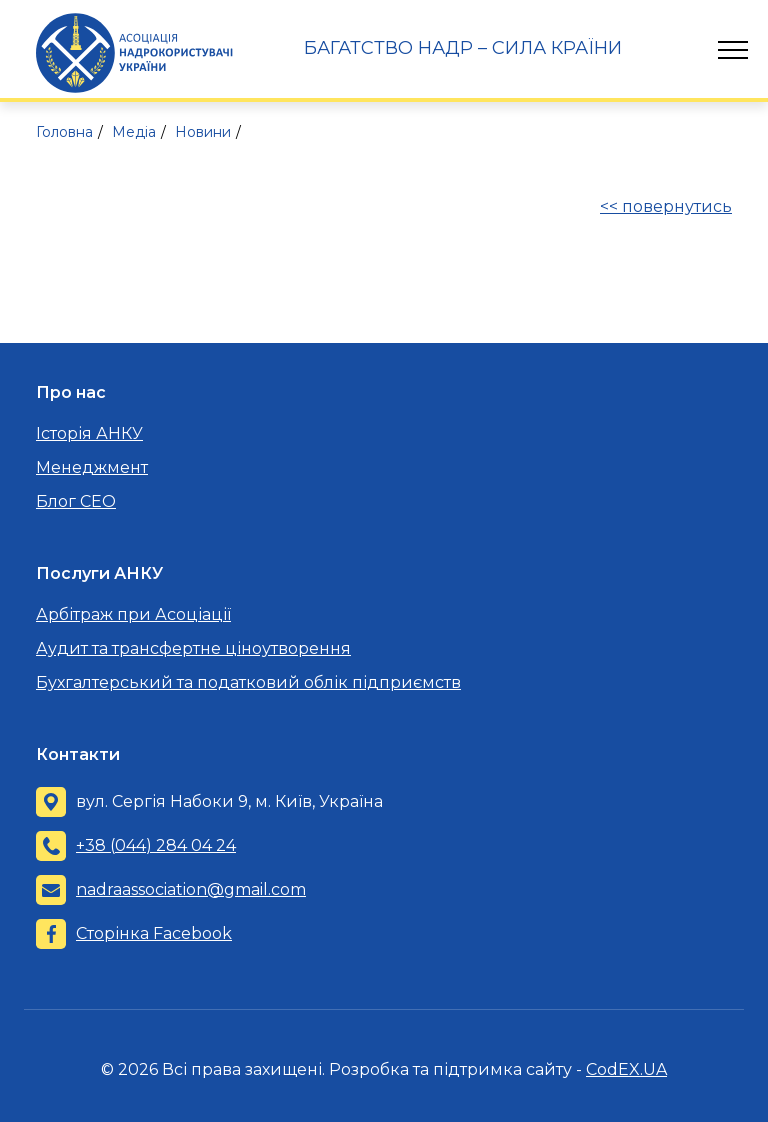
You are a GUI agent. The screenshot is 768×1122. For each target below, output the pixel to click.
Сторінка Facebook (154, 933)
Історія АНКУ (89, 433)
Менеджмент (92, 467)
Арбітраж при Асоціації (133, 614)
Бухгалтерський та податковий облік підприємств (248, 682)
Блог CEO (76, 501)
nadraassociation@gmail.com (191, 889)
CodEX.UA (626, 1069)
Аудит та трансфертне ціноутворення (193, 648)
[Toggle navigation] (733, 50)
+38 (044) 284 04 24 (156, 845)
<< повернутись (666, 206)
